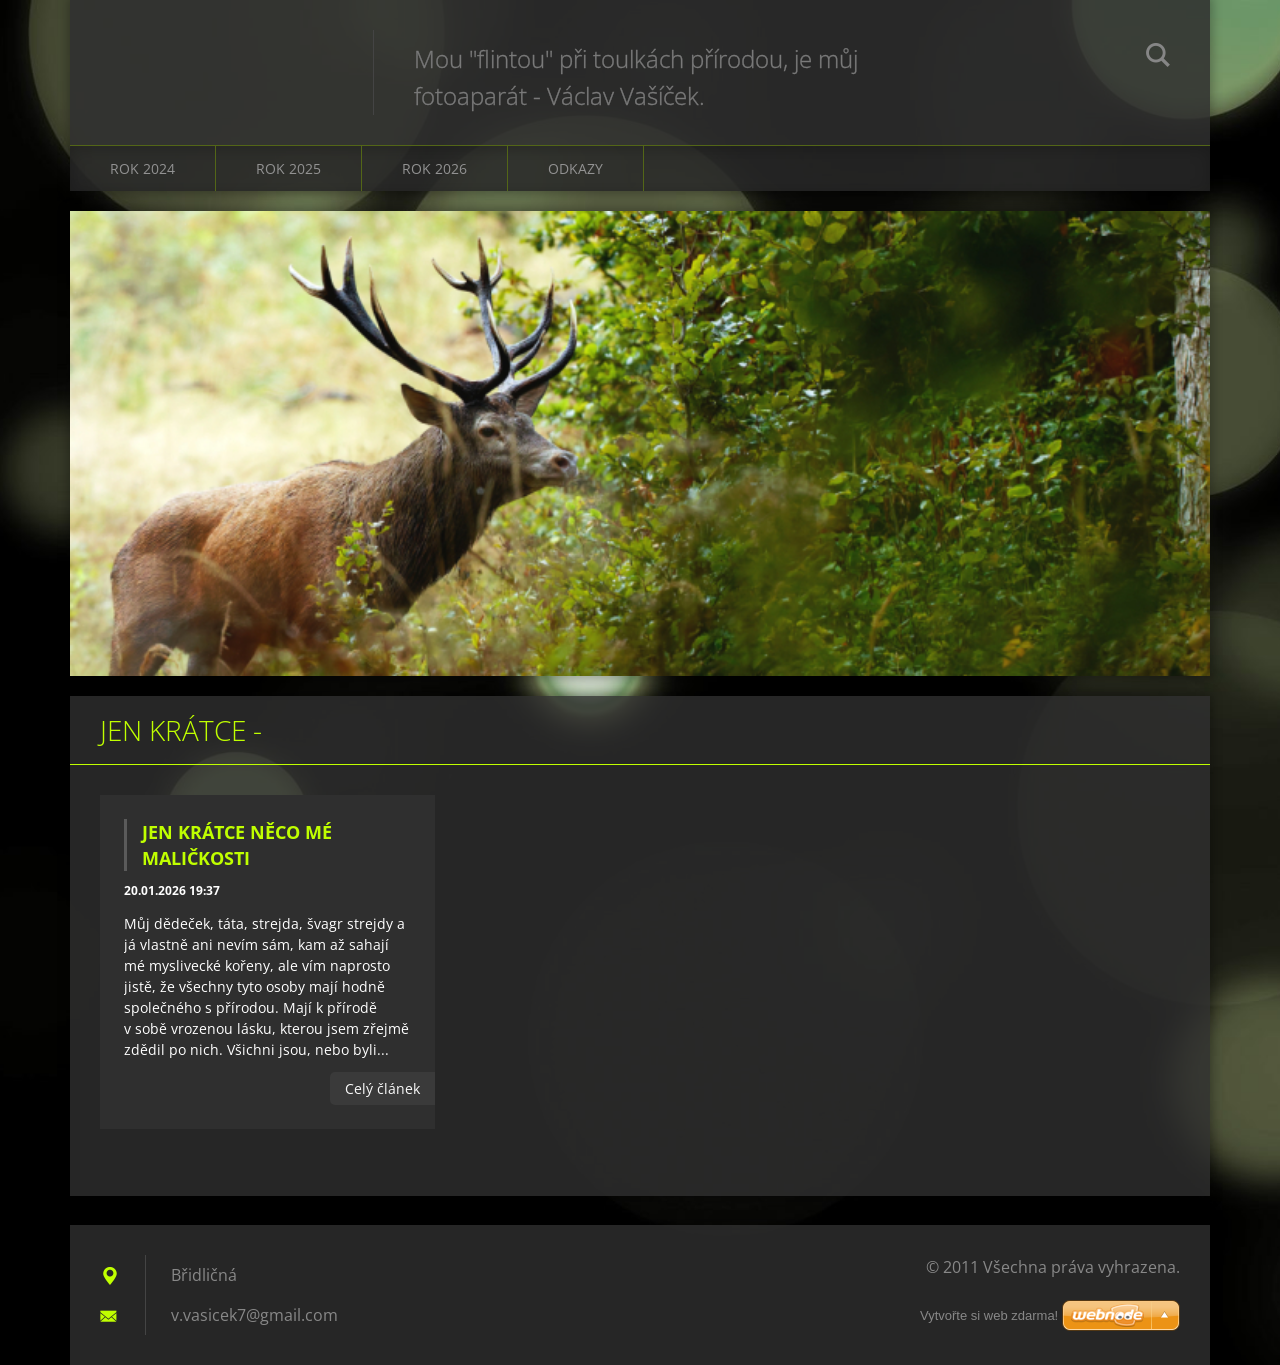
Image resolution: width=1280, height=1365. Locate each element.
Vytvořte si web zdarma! (989, 1315)
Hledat (1158, 58)
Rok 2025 (288, 168)
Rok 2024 (142, 168)
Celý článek (382, 1088)
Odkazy (575, 168)
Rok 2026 (434, 168)
